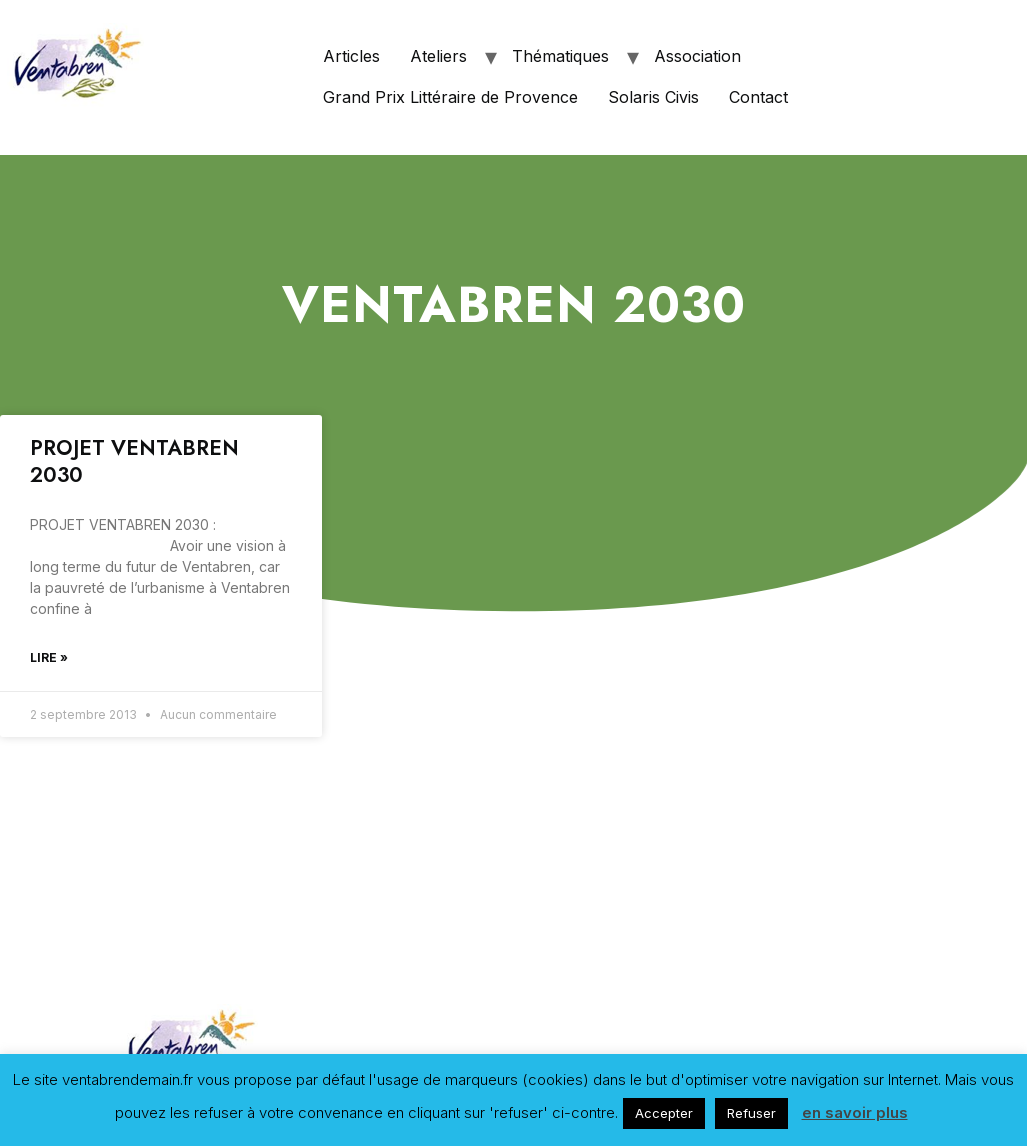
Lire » (49, 657)
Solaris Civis (653, 97)
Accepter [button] (664, 1113)
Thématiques (560, 56)
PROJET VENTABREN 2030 (134, 461)
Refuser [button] (751, 1113)
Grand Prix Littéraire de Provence (450, 97)
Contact (758, 97)
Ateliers (438, 56)
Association (697, 56)
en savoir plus (855, 1112)
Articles (351, 56)
